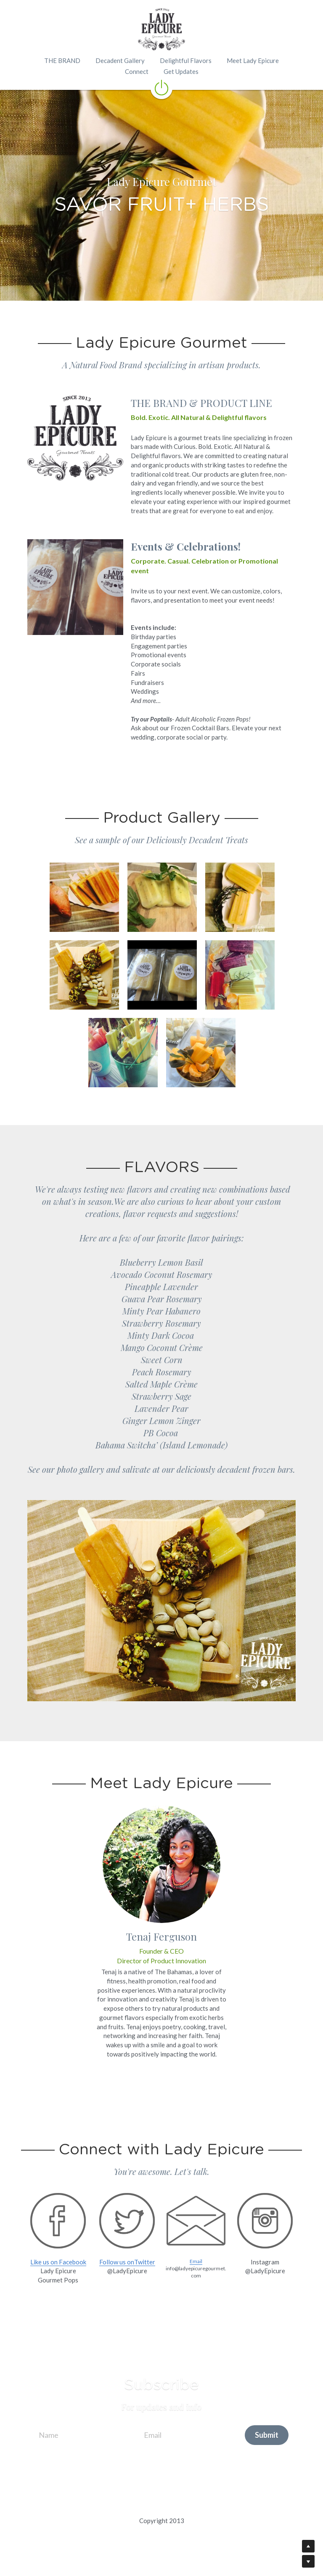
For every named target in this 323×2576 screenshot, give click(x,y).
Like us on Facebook (58, 2262)
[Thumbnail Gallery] (84, 897)
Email (196, 2261)
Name (48, 2434)
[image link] (161, 87)
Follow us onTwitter (127, 2262)
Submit (266, 2435)
